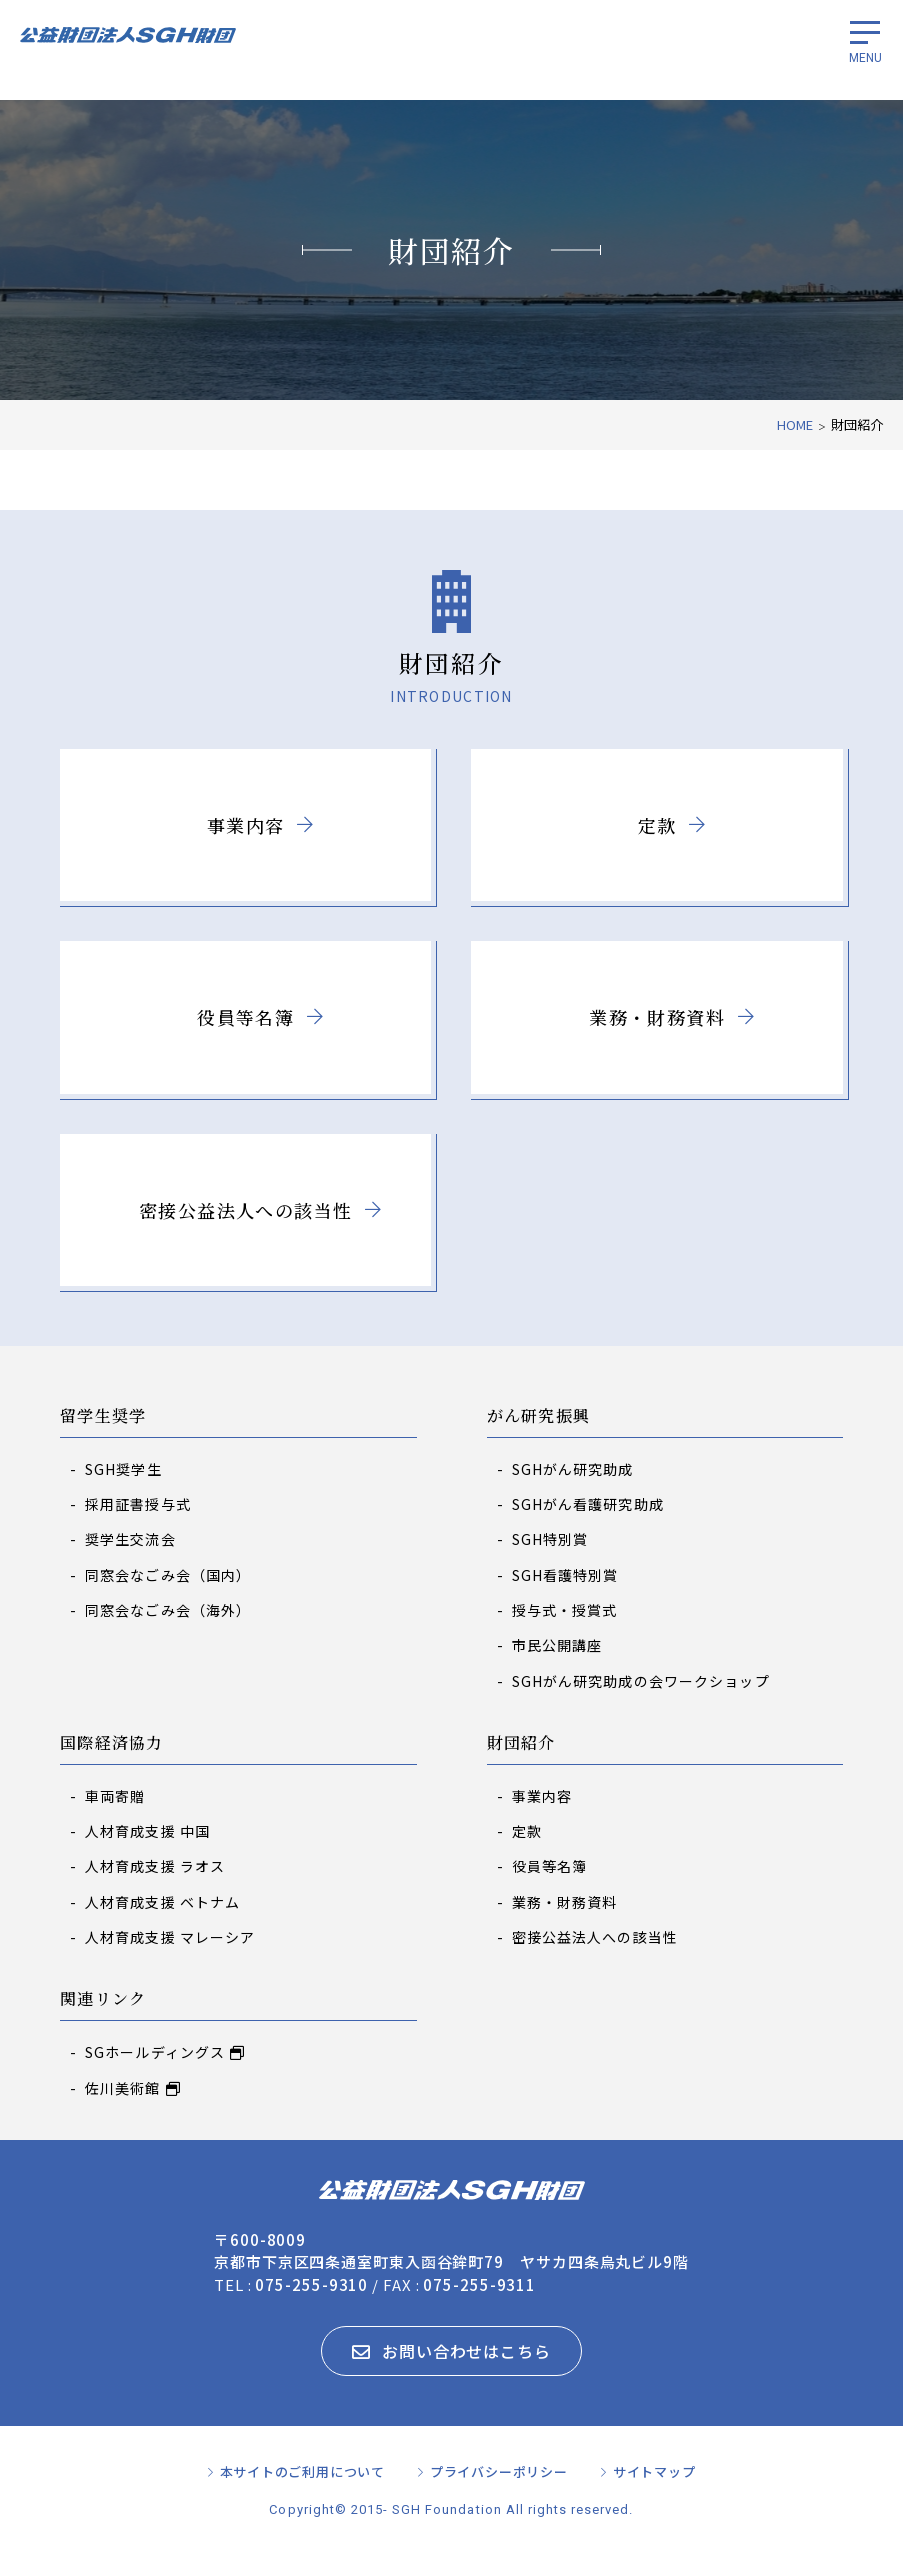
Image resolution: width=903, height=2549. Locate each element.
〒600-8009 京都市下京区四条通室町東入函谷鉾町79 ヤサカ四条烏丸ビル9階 (451, 2251)
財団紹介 (521, 1743)
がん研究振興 (539, 1416)
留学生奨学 (103, 1416)
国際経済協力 (112, 1743)
